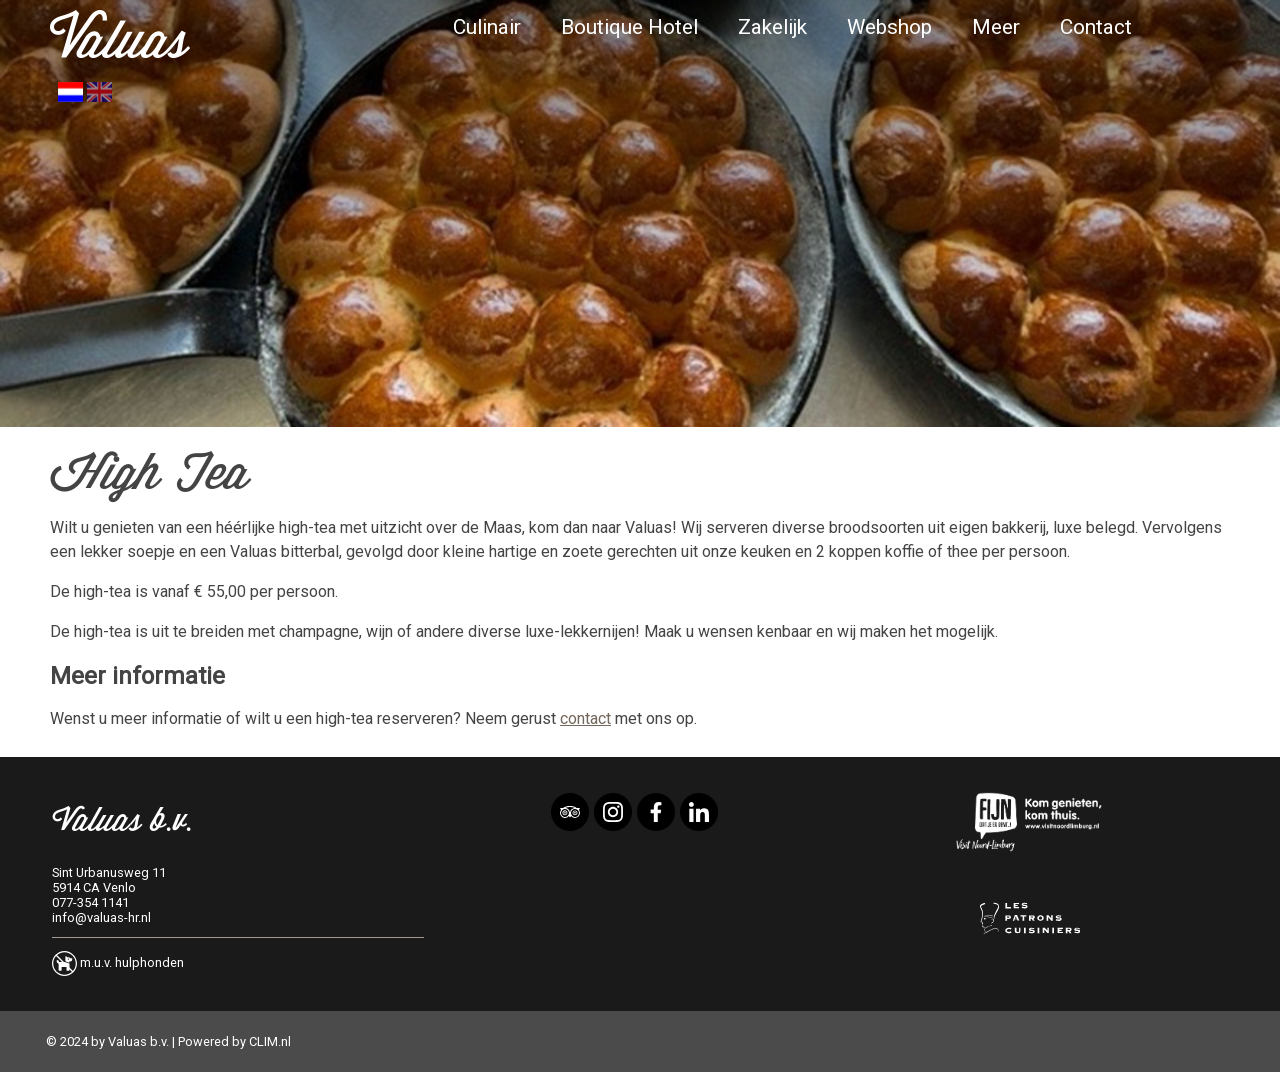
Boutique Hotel (629, 27)
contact (585, 718)
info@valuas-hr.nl (101, 917)
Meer (996, 27)
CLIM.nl (270, 1041)
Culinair (487, 27)
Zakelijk (772, 27)
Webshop (889, 27)
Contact (1096, 27)
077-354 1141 (90, 902)
